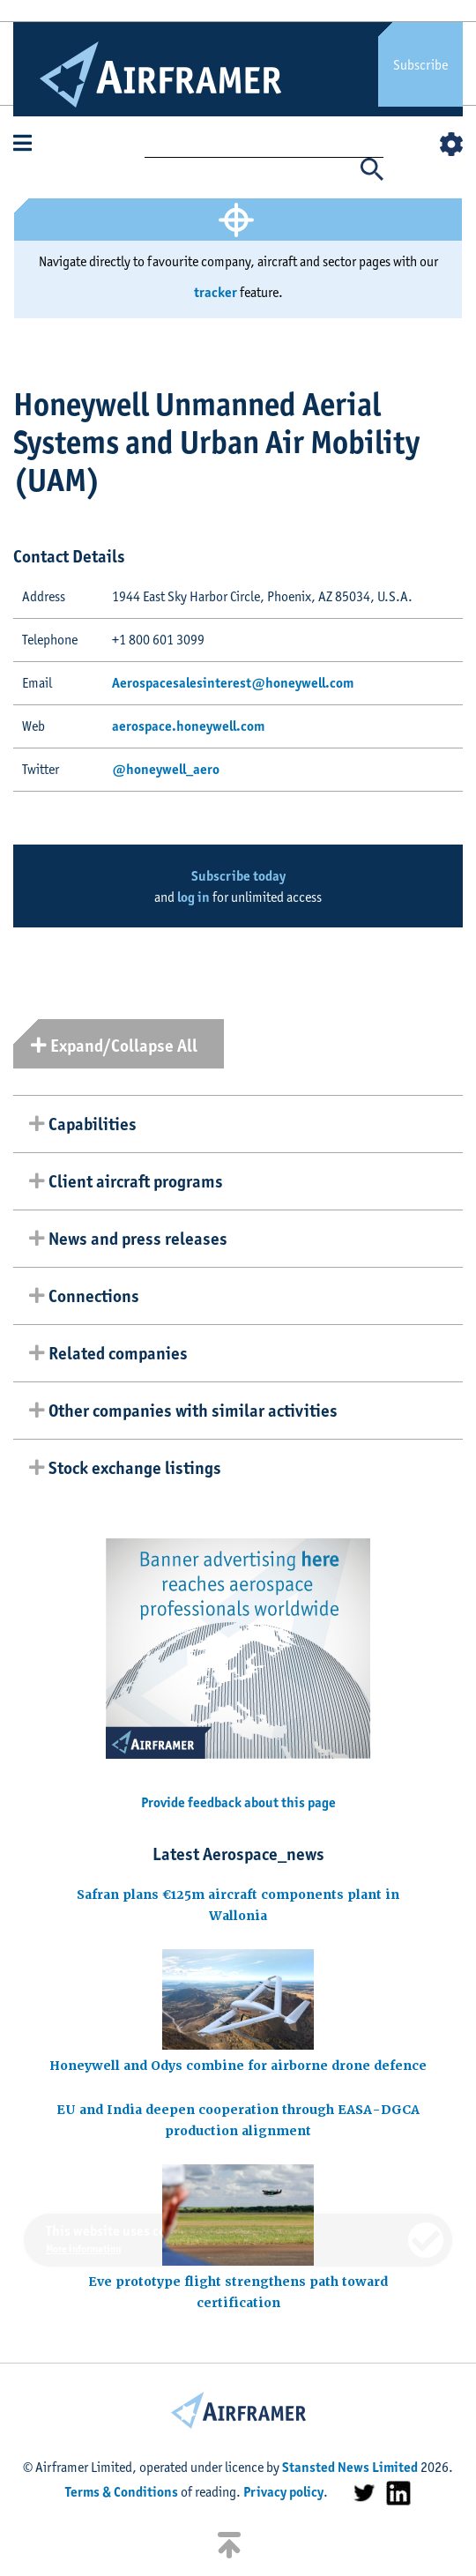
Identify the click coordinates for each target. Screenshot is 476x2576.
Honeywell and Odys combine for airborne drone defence (238, 2065)
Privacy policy (283, 2491)
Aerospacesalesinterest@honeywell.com (232, 682)
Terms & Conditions (121, 2491)
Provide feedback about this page (238, 1802)
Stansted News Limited (350, 2467)
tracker (215, 292)
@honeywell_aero (165, 769)
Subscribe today (238, 875)
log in (193, 897)
